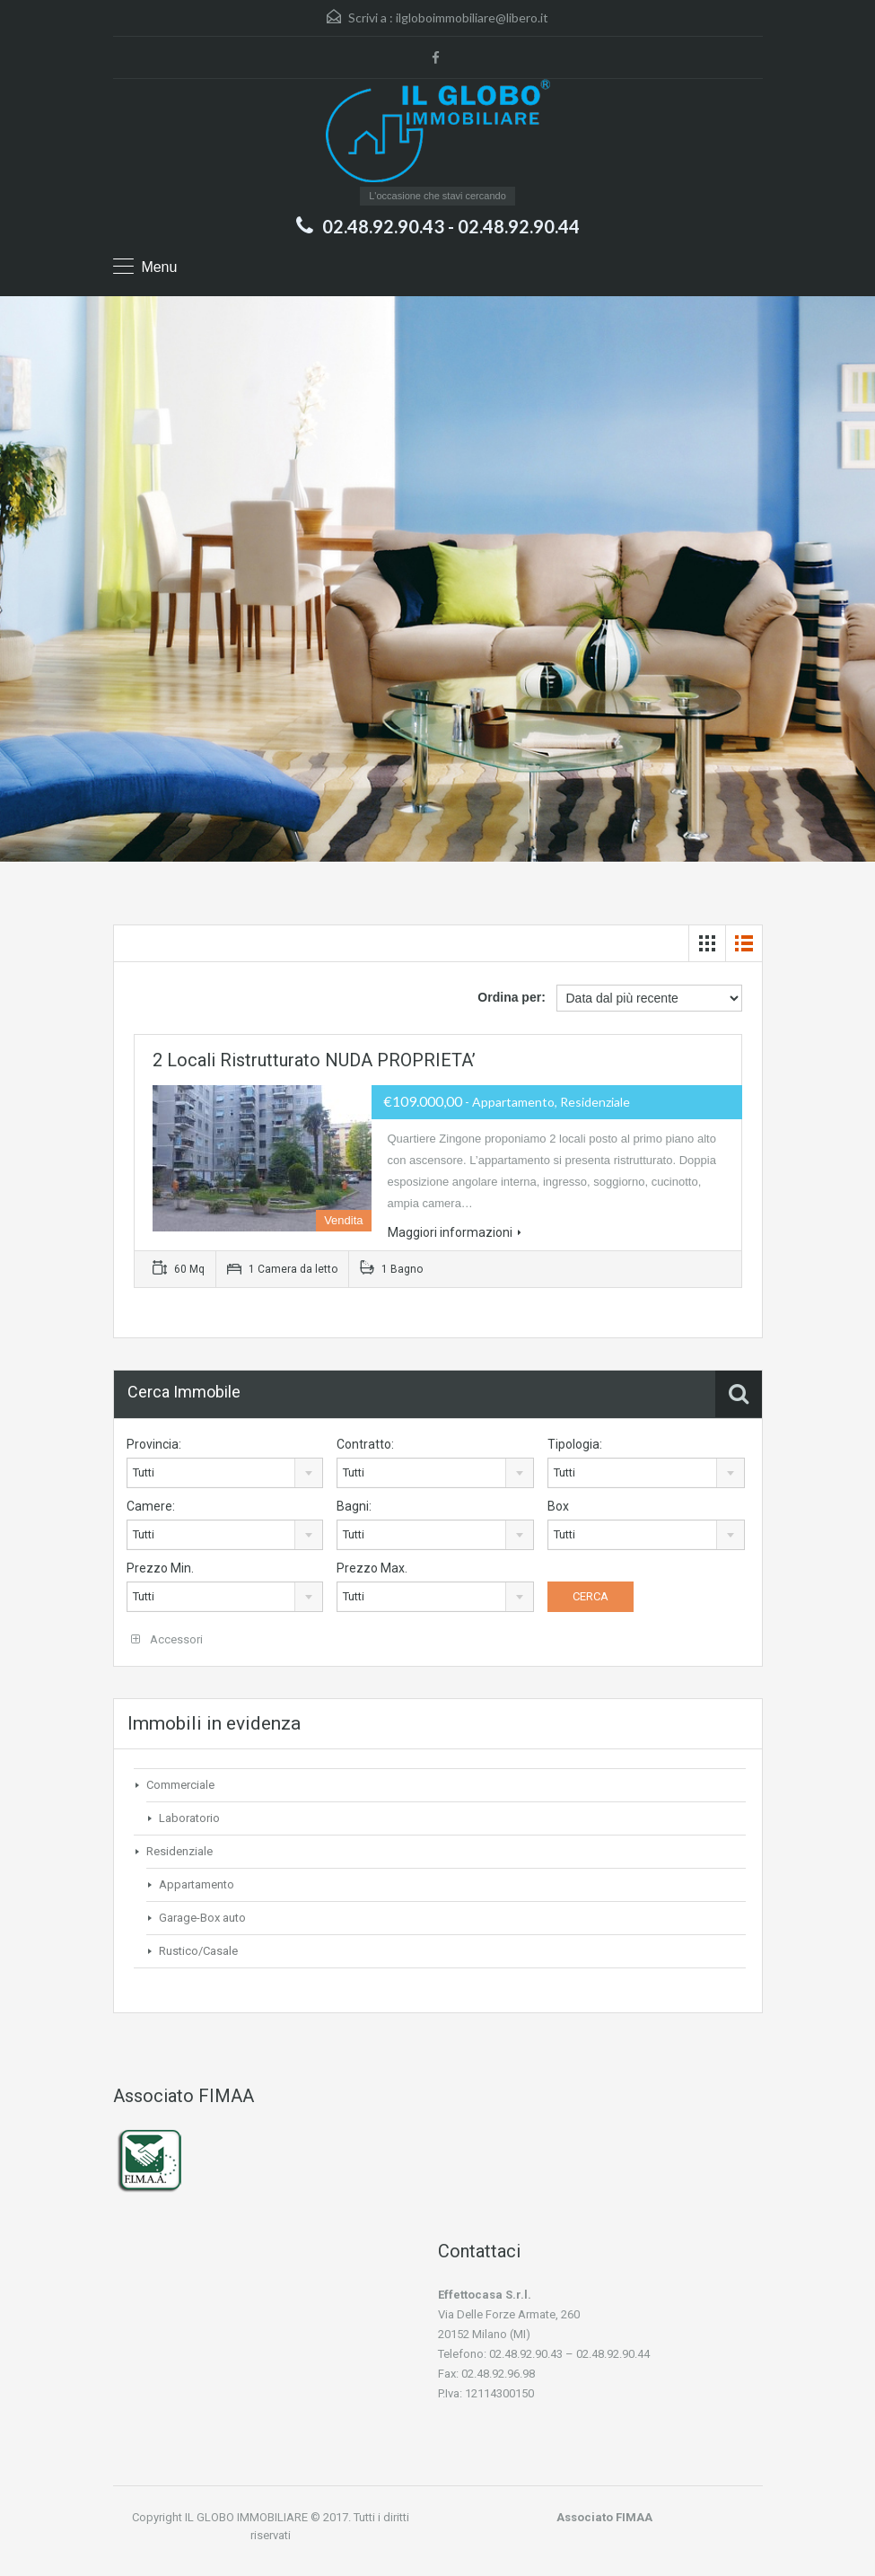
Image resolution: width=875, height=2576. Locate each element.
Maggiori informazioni (454, 1232)
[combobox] (225, 1473)
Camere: (151, 1506)
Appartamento (196, 1884)
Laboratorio (189, 1818)
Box (558, 1506)
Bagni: (354, 1506)
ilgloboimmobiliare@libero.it (472, 17)
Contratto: (365, 1444)
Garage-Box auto (202, 1917)
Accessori (167, 1639)
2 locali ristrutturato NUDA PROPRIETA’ (314, 1060)
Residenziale (179, 1851)
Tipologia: (574, 1444)
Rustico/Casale (198, 1951)
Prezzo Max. (372, 1568)
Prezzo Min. (160, 1568)
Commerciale (180, 1785)
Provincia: (154, 1444)
